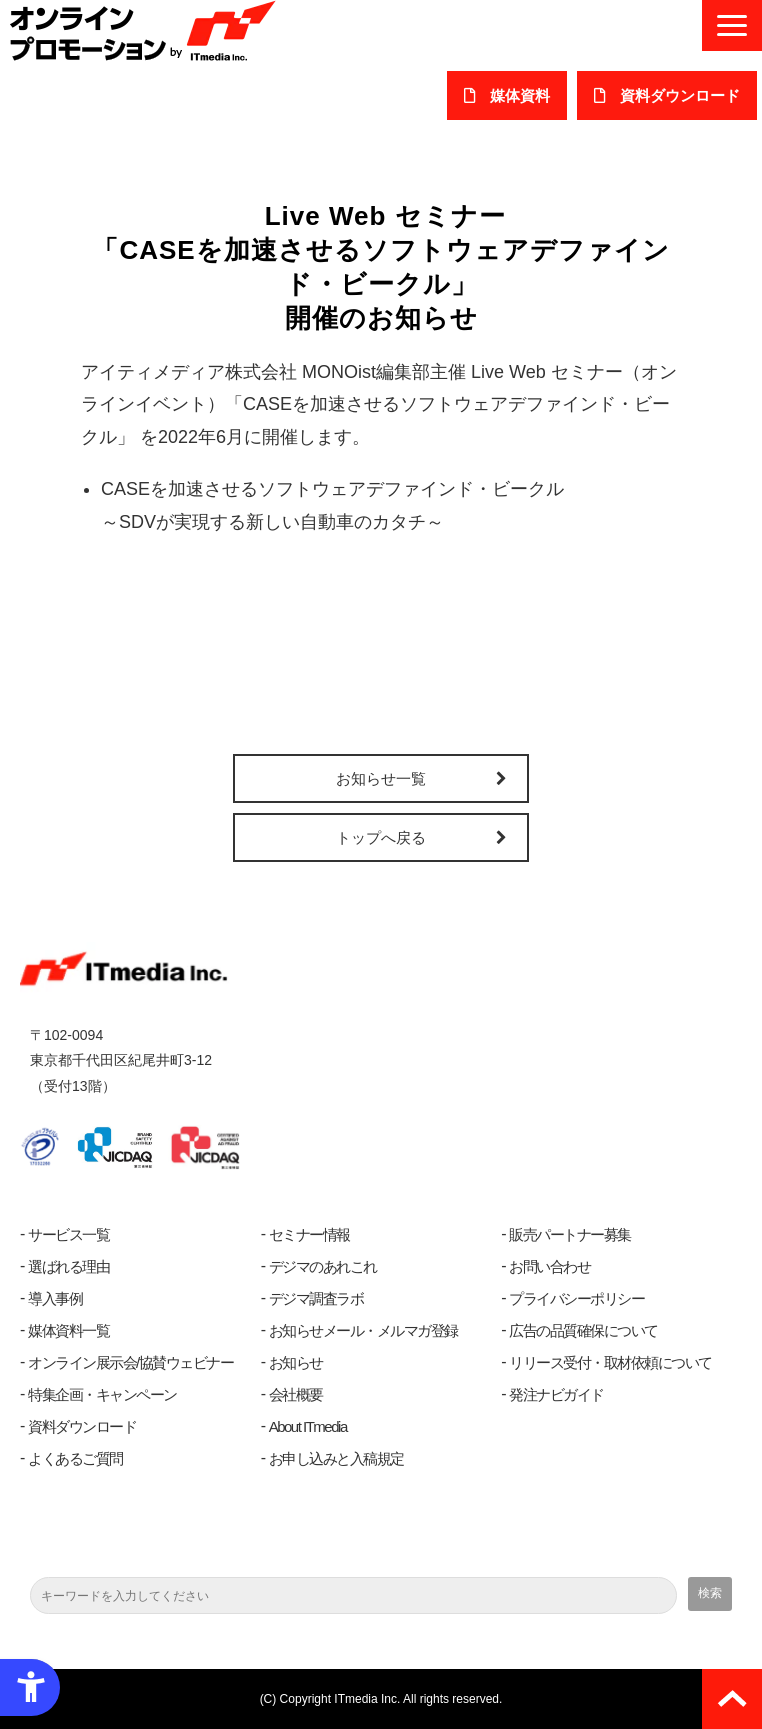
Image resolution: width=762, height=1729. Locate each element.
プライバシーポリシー (576, 1298)
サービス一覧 (68, 1234)
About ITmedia (308, 1426)
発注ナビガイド (556, 1394)
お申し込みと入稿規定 (336, 1458)
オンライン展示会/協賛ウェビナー (130, 1362)
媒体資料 (520, 95)
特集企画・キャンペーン (102, 1394)
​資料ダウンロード (680, 95)
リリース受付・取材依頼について (610, 1362)
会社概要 (296, 1394)
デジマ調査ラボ (316, 1298)
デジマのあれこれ (323, 1266)
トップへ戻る (381, 837)
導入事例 (55, 1298)
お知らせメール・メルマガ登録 (363, 1330)
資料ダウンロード (82, 1426)
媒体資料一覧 (68, 1330)
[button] (732, 25)
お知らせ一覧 (381, 778)
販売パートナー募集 (570, 1234)
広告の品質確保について (583, 1330)
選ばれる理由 (68, 1266)
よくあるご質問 (75, 1458)
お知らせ (296, 1362)
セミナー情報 (309, 1234)
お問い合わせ (549, 1266)
